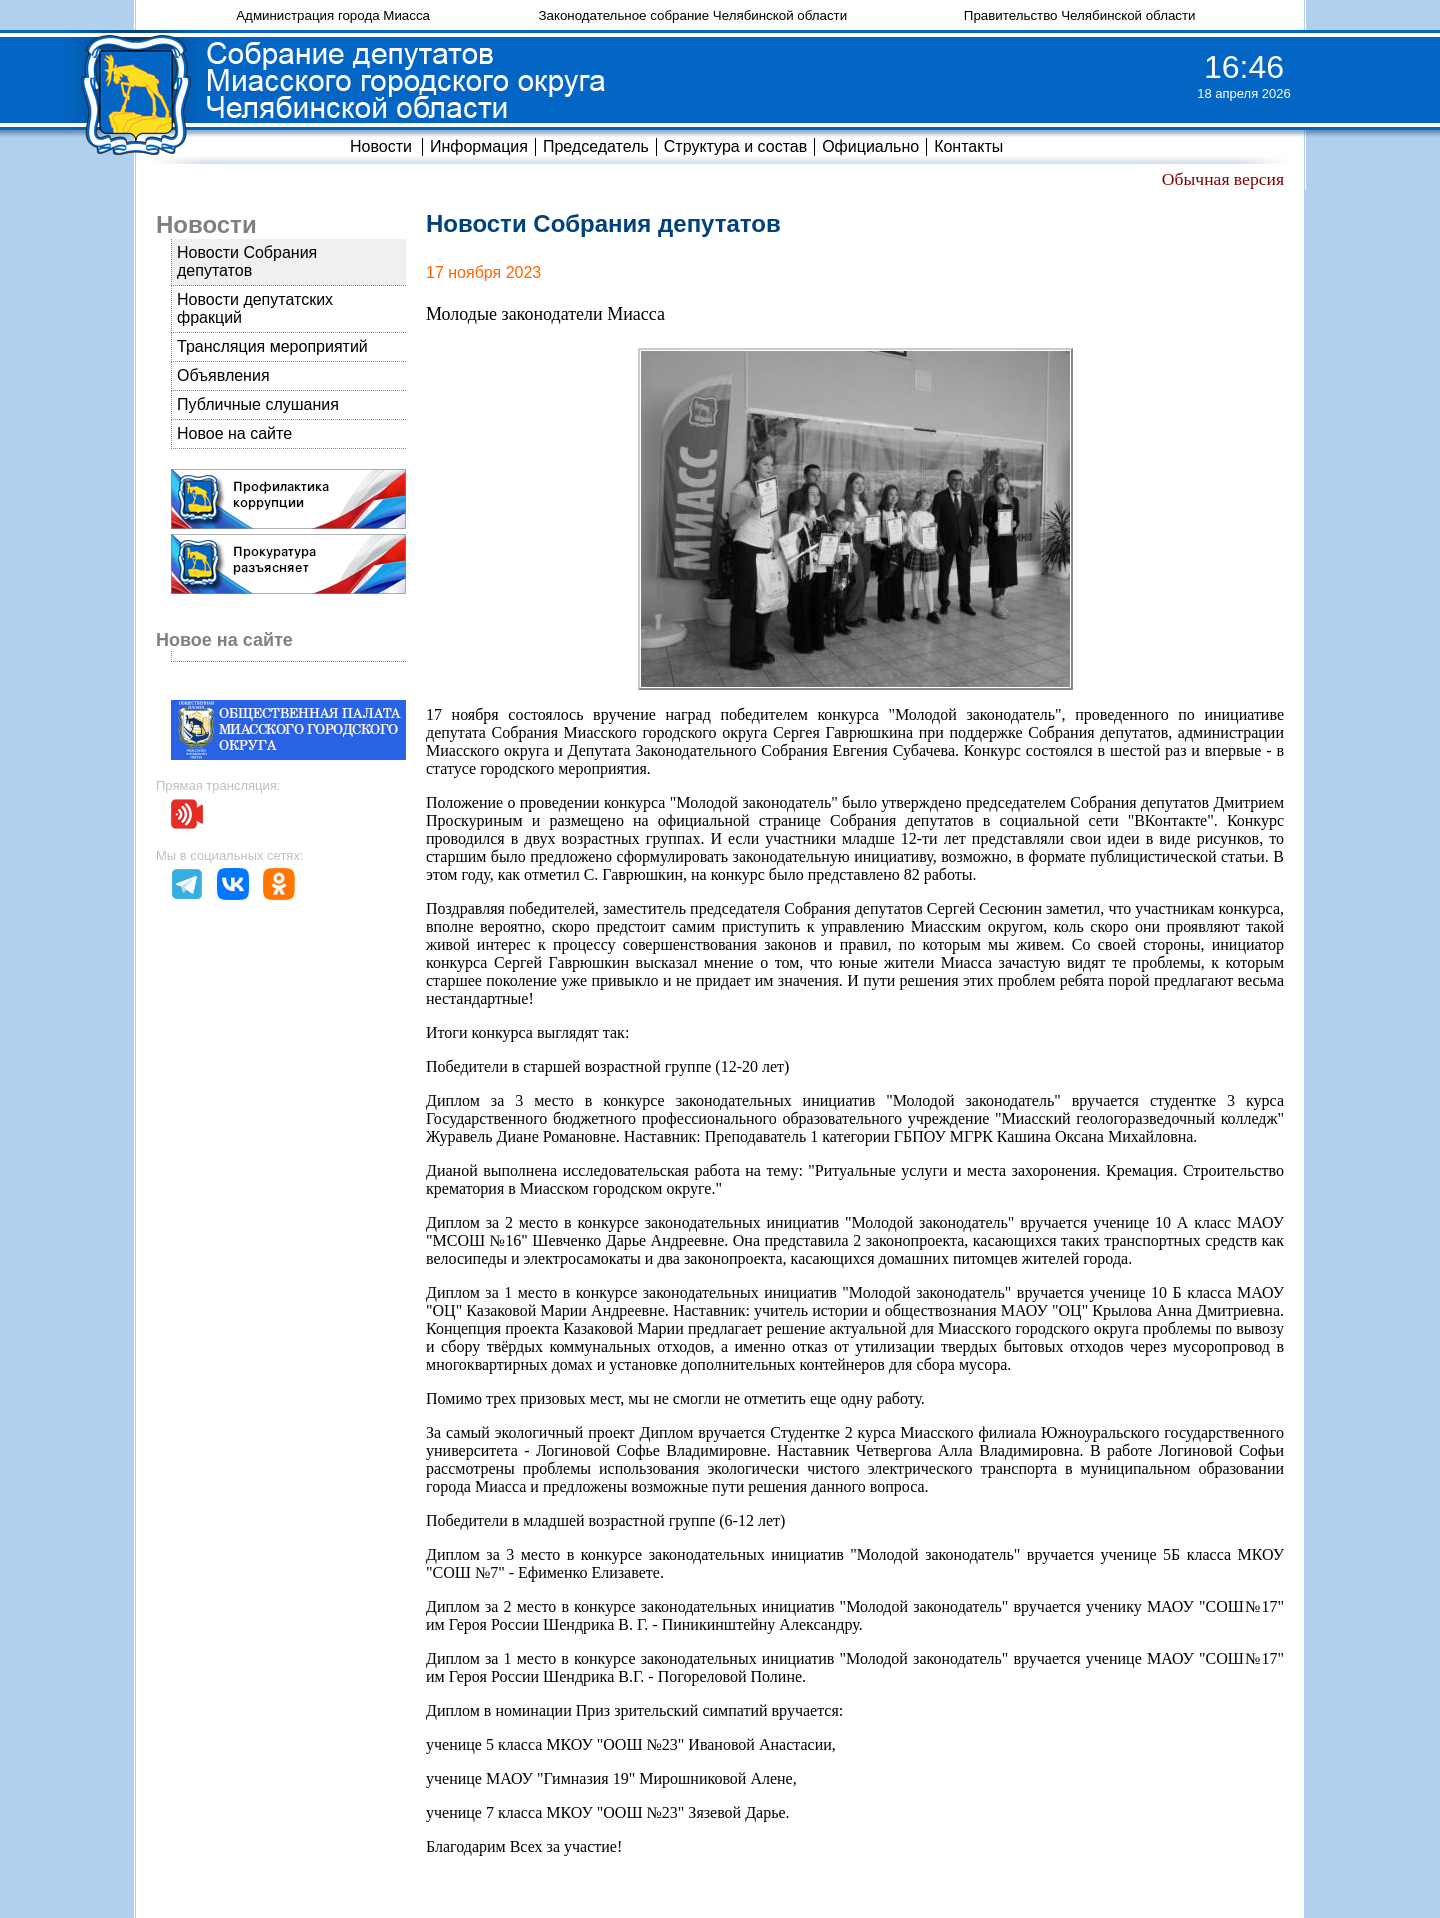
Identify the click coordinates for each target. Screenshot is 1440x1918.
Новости (381, 146)
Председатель (596, 146)
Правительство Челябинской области (1080, 15)
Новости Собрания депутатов (247, 261)
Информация (479, 146)
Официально (870, 146)
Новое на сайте (234, 433)
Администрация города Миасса (333, 15)
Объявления (223, 375)
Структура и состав (735, 146)
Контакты (968, 146)
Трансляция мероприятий (272, 346)
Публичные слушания (258, 404)
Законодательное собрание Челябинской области (692, 15)
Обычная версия (1223, 179)
